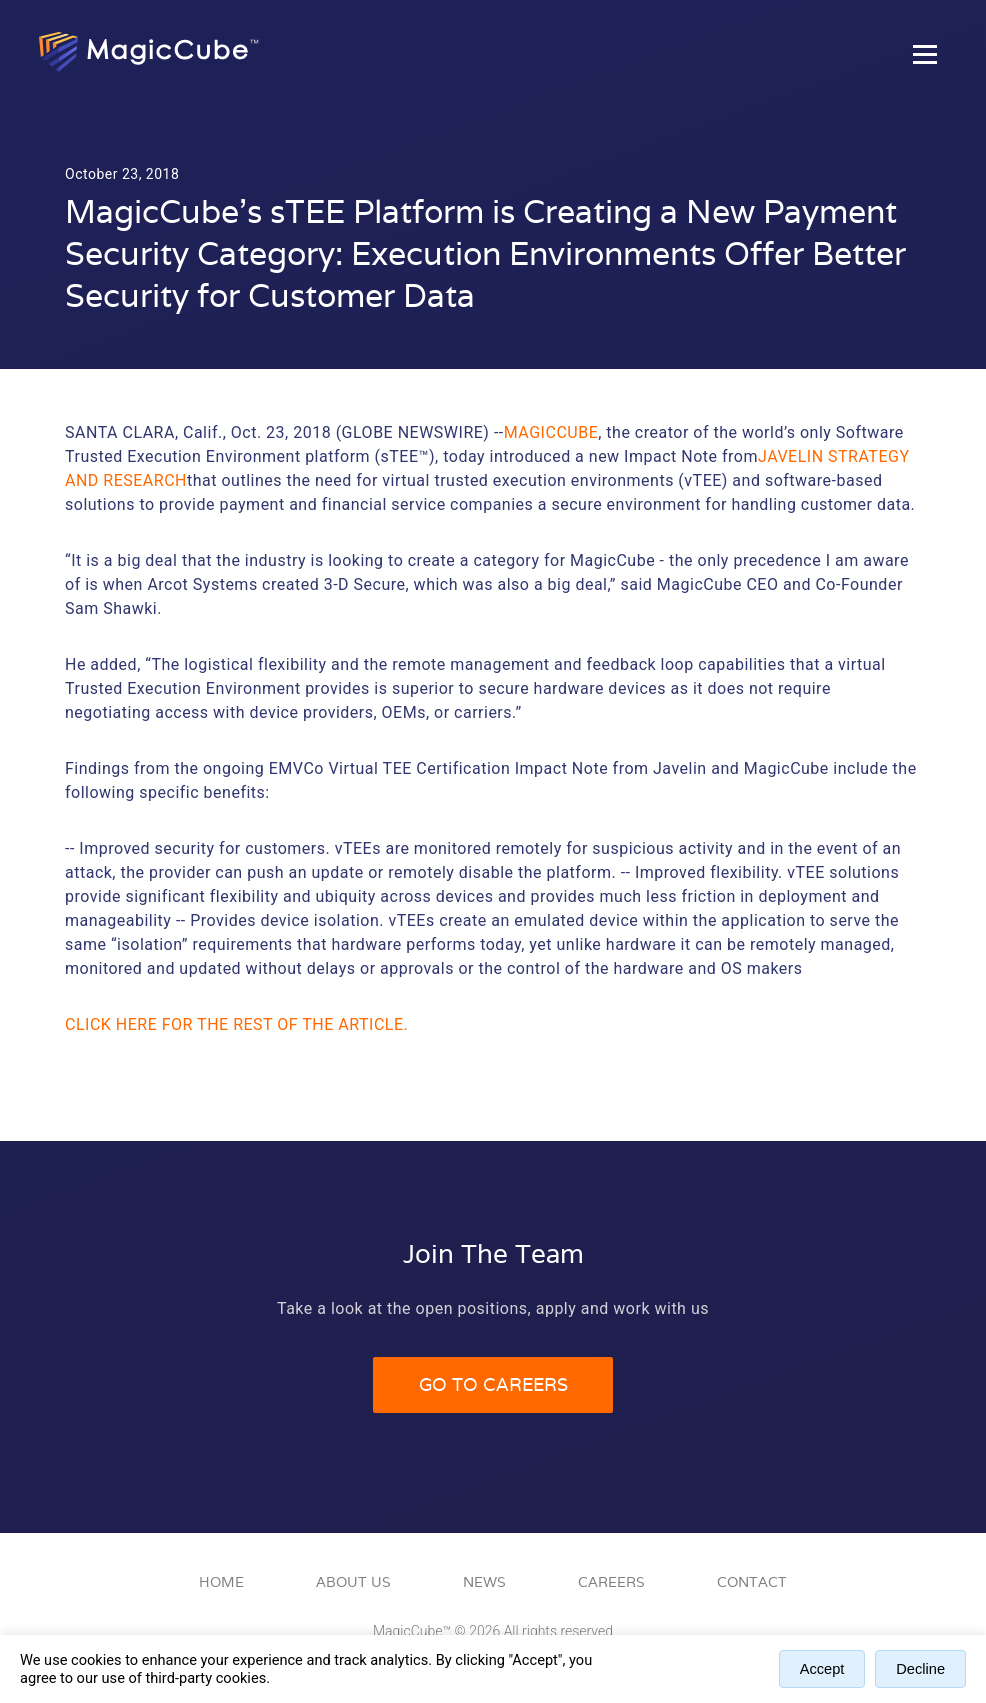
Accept (822, 1669)
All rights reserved (558, 1631)
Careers (611, 1582)
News (484, 1582)
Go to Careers (493, 1384)
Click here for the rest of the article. (236, 1024)
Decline (920, 1669)
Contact (752, 1582)
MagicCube (551, 432)
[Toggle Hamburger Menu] (925, 54)
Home (221, 1582)
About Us (353, 1582)
